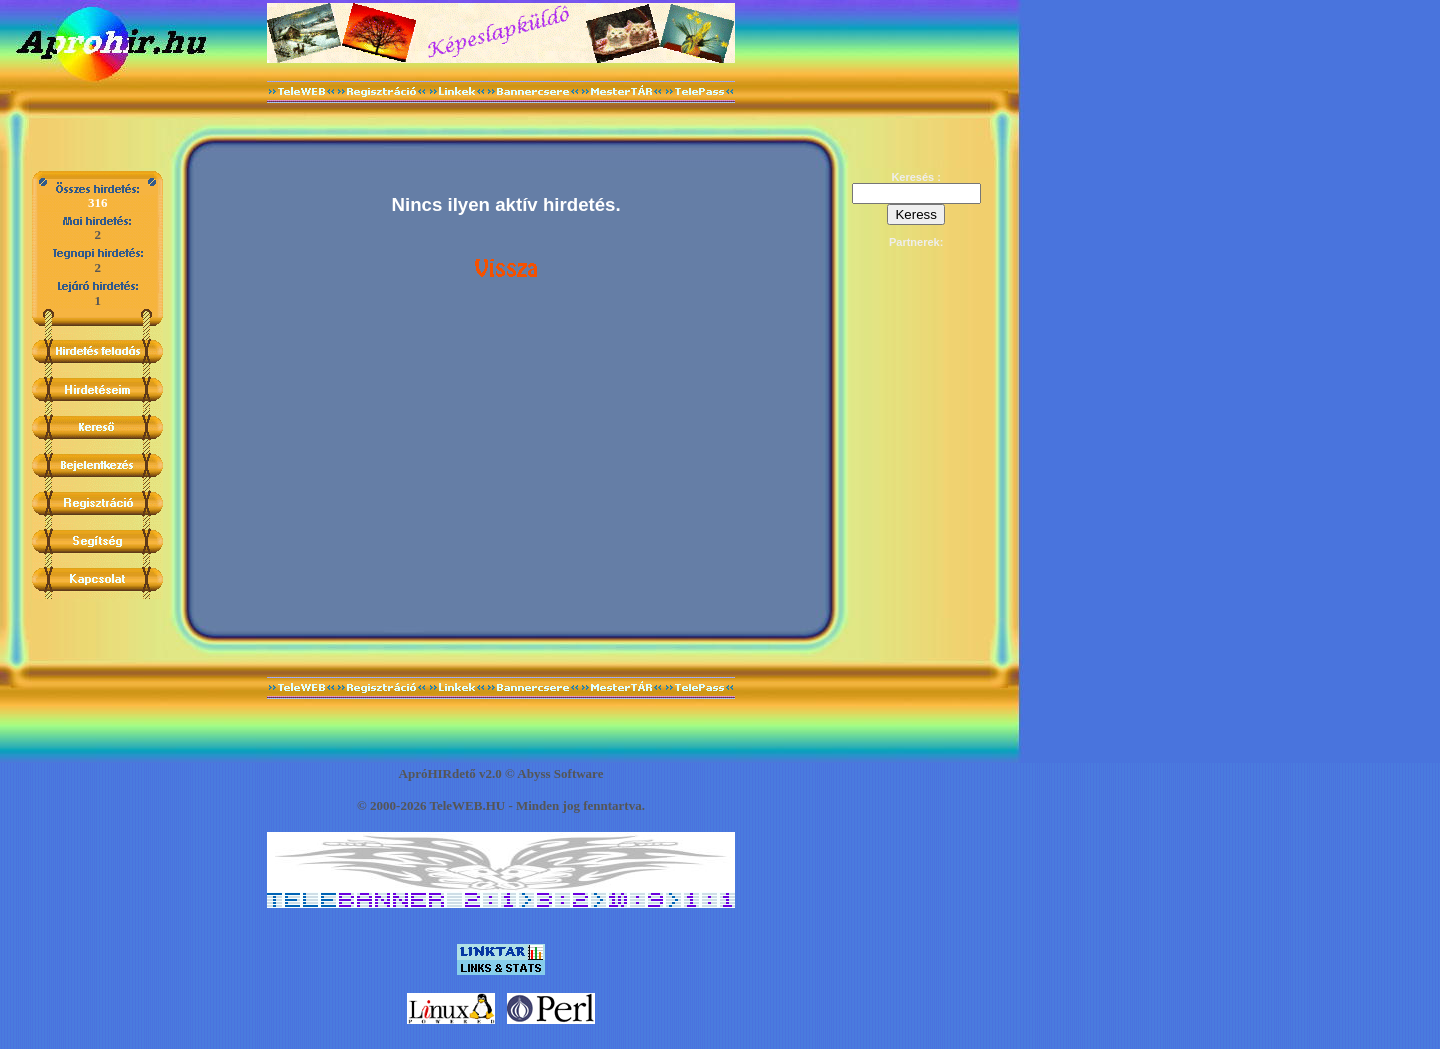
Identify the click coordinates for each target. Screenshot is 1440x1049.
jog (571, 805)
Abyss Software (560, 773)
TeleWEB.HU (467, 805)
